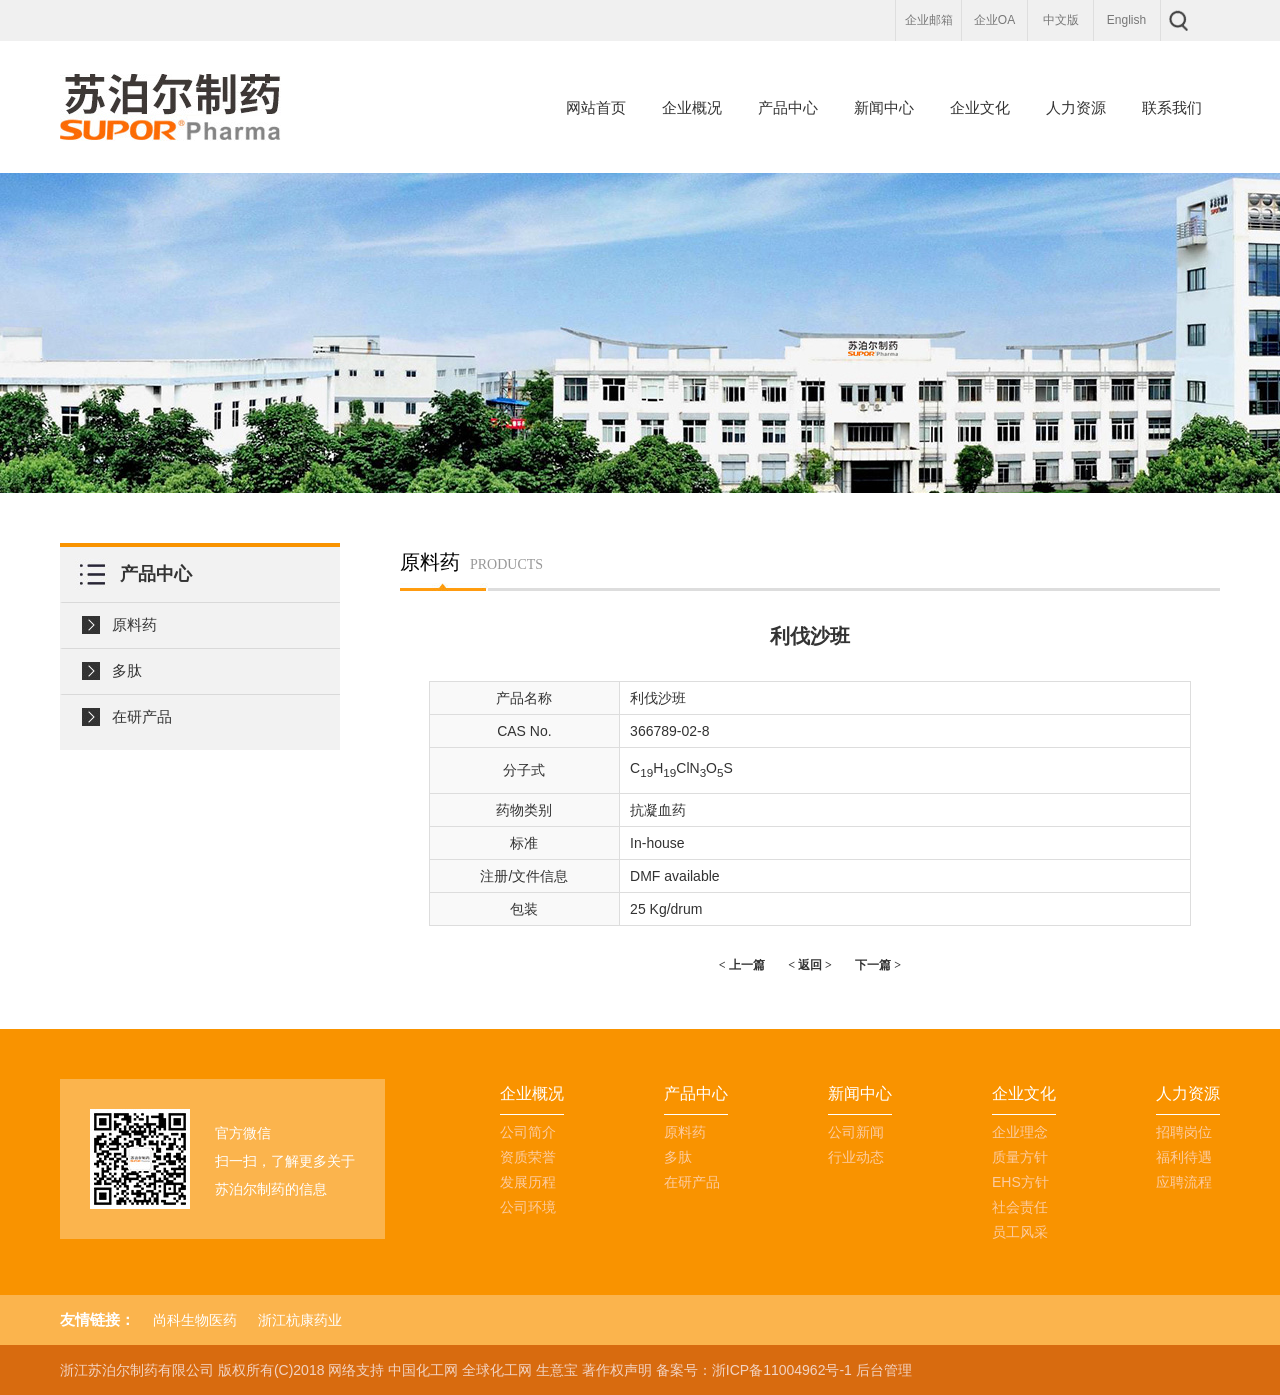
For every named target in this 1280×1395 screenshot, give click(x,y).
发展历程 (528, 1182)
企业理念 (1020, 1132)
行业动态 (856, 1157)
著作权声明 (617, 1370)
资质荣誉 (528, 1157)
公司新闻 (856, 1132)
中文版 (1061, 20)
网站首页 (596, 107)
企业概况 (692, 107)
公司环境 (528, 1207)
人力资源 (1076, 107)
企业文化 (980, 107)
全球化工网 (497, 1370)
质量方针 (1020, 1157)
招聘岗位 (1184, 1132)
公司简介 (528, 1132)
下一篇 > (878, 965)
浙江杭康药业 (300, 1320)
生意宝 (557, 1370)
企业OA (994, 20)
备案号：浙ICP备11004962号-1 (754, 1370)
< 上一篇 (742, 965)
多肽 (127, 670)
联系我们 (1172, 107)
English (1126, 20)
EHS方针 (1020, 1182)
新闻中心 (884, 107)
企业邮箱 (929, 20)
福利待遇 (1184, 1157)
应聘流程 (1184, 1182)
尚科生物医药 (195, 1320)
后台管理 (884, 1370)
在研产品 (142, 716)
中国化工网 (423, 1370)
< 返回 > (810, 965)
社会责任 (1020, 1207)
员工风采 (1020, 1232)
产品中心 (788, 107)
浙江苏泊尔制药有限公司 (137, 1370)
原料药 (134, 624)
